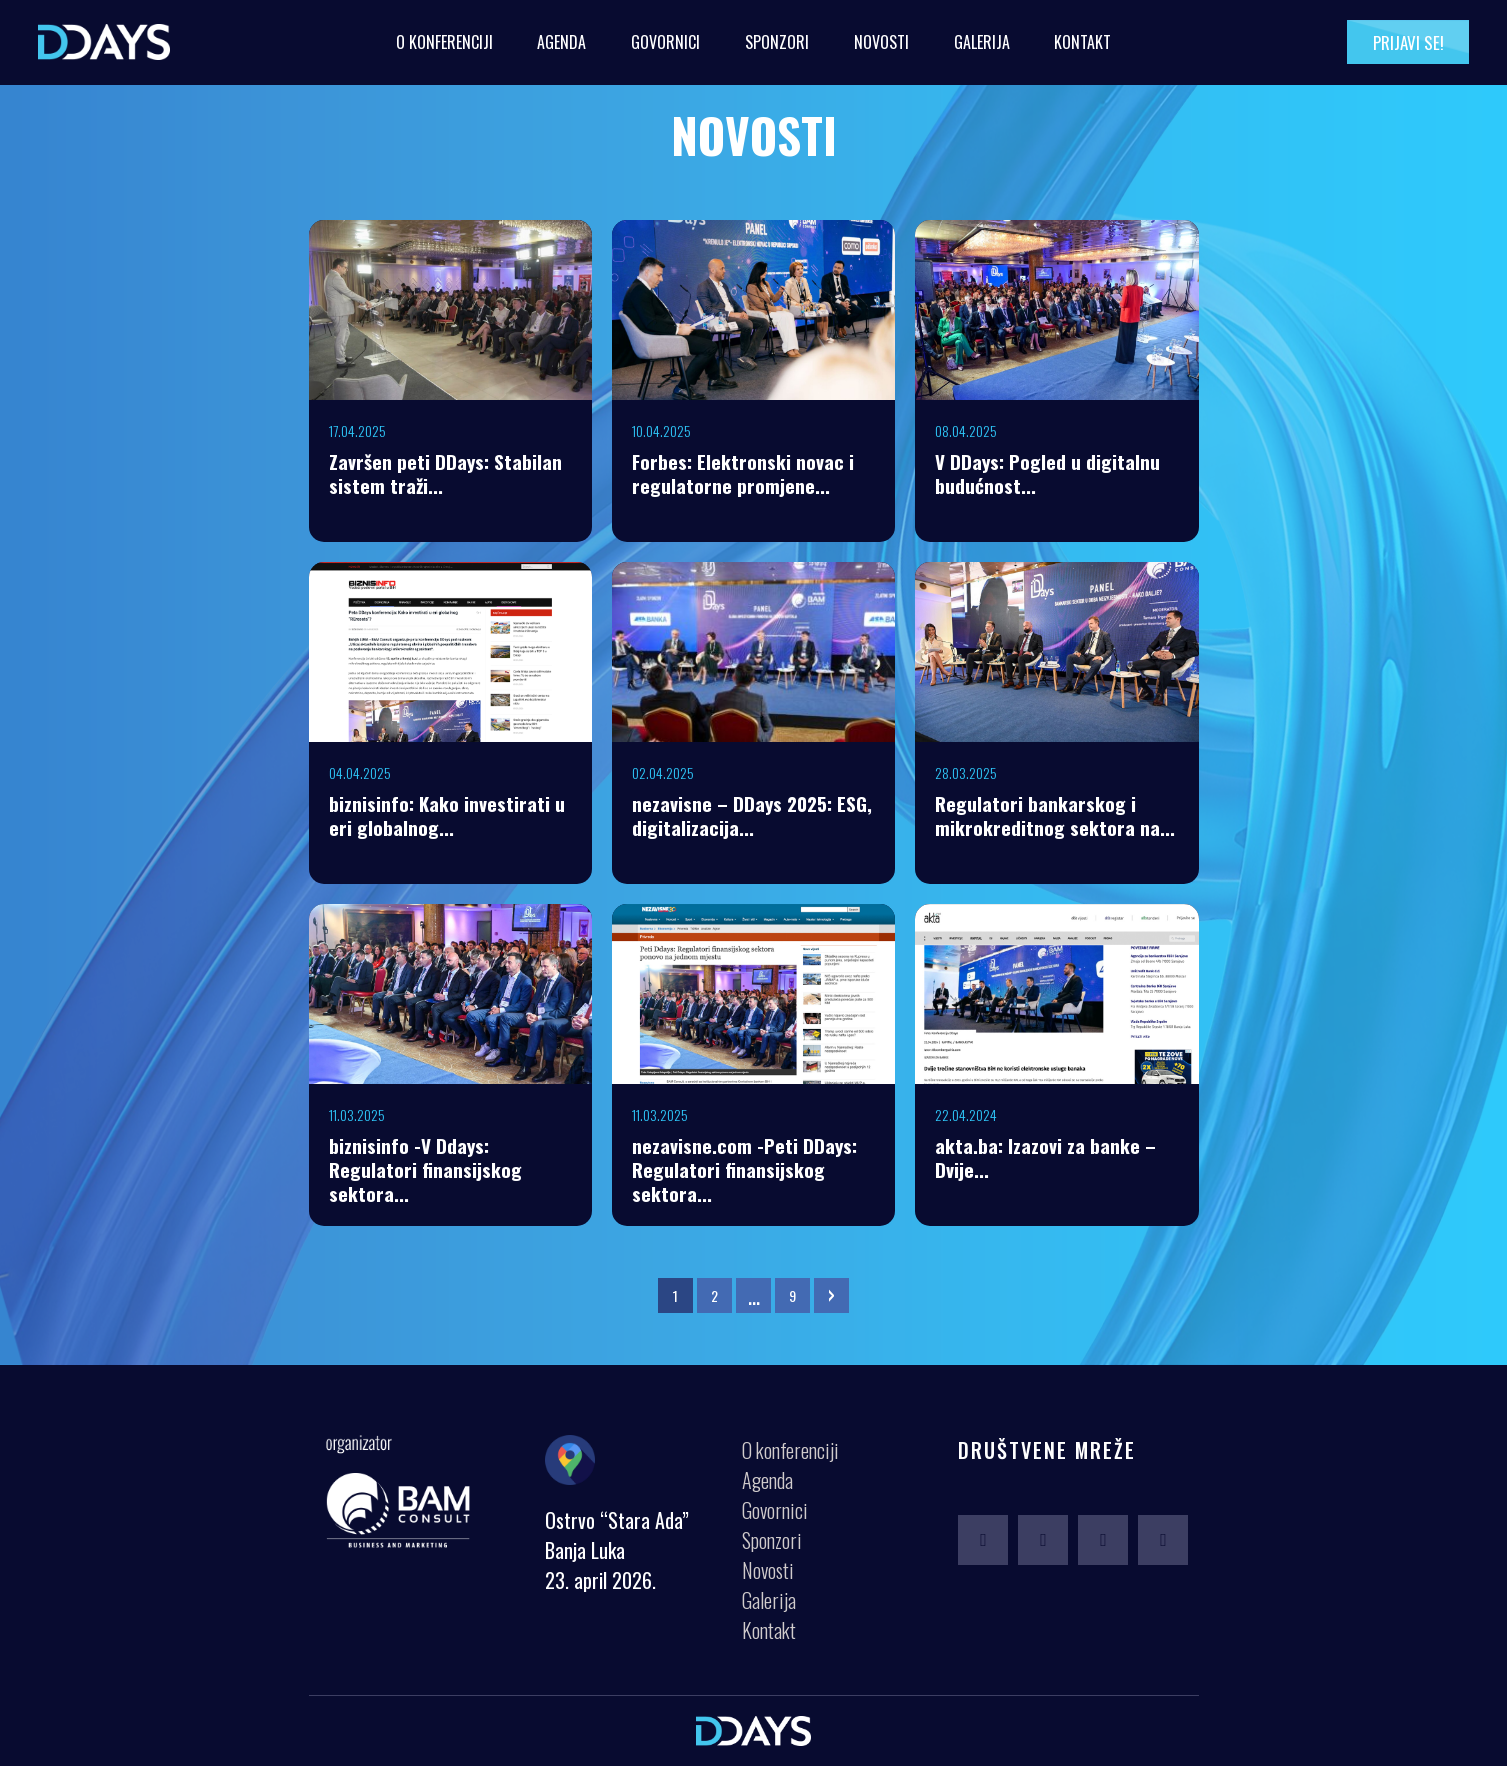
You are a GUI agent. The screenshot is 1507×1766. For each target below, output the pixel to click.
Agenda (561, 42)
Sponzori (777, 42)
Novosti (881, 42)
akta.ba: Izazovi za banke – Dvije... (1045, 1157)
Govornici (665, 42)
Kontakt (1082, 42)
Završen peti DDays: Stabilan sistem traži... (445, 473)
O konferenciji (444, 42)
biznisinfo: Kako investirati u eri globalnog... (447, 815)
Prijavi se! (1408, 42)
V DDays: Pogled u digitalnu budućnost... (1047, 473)
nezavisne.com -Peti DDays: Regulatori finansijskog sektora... (744, 1169)
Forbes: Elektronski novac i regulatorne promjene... (743, 473)
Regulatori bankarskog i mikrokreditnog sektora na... (1055, 815)
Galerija (982, 42)
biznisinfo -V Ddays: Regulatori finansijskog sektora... (425, 1169)
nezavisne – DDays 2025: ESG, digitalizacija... (752, 815)
